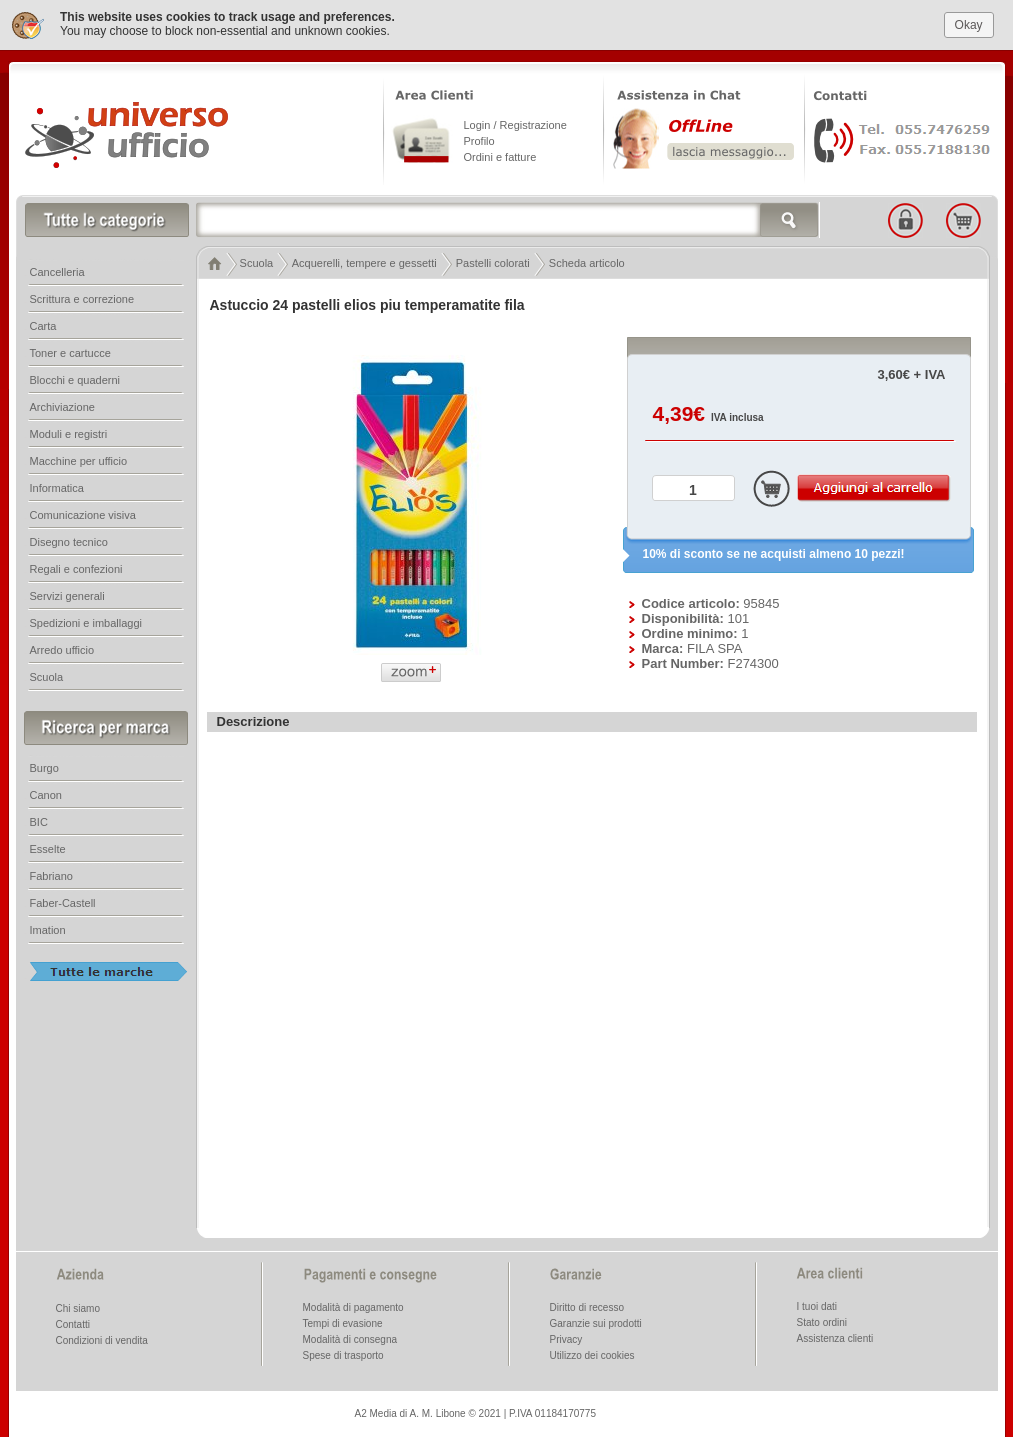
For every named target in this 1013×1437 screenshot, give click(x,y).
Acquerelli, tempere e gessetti (364, 262)
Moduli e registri (69, 433)
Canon (46, 794)
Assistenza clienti (835, 1337)
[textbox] (508, 219)
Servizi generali (67, 595)
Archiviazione (62, 406)
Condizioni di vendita (102, 1339)
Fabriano (51, 875)
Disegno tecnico (69, 541)
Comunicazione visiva (83, 514)
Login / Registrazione (515, 124)
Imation (48, 929)
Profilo (479, 140)
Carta (43, 325)
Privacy (566, 1338)
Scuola (257, 262)
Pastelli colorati (493, 262)
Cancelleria (57, 271)
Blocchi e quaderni (75, 379)
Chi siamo (78, 1307)
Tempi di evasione (343, 1322)
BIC (39, 821)
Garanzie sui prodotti (596, 1322)
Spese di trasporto (343, 1354)
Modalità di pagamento (353, 1306)
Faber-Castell (63, 902)
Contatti (73, 1323)
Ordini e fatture (500, 156)
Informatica (57, 487)
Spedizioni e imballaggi (86, 622)
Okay (969, 24)
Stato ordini (822, 1321)
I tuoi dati (817, 1305)
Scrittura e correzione (82, 298)
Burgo (44, 767)
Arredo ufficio (62, 649)
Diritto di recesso (587, 1306)
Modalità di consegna (350, 1338)
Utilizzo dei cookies (592, 1354)
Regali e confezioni (76, 568)
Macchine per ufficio (79, 460)
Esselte (48, 848)
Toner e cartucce (70, 352)
